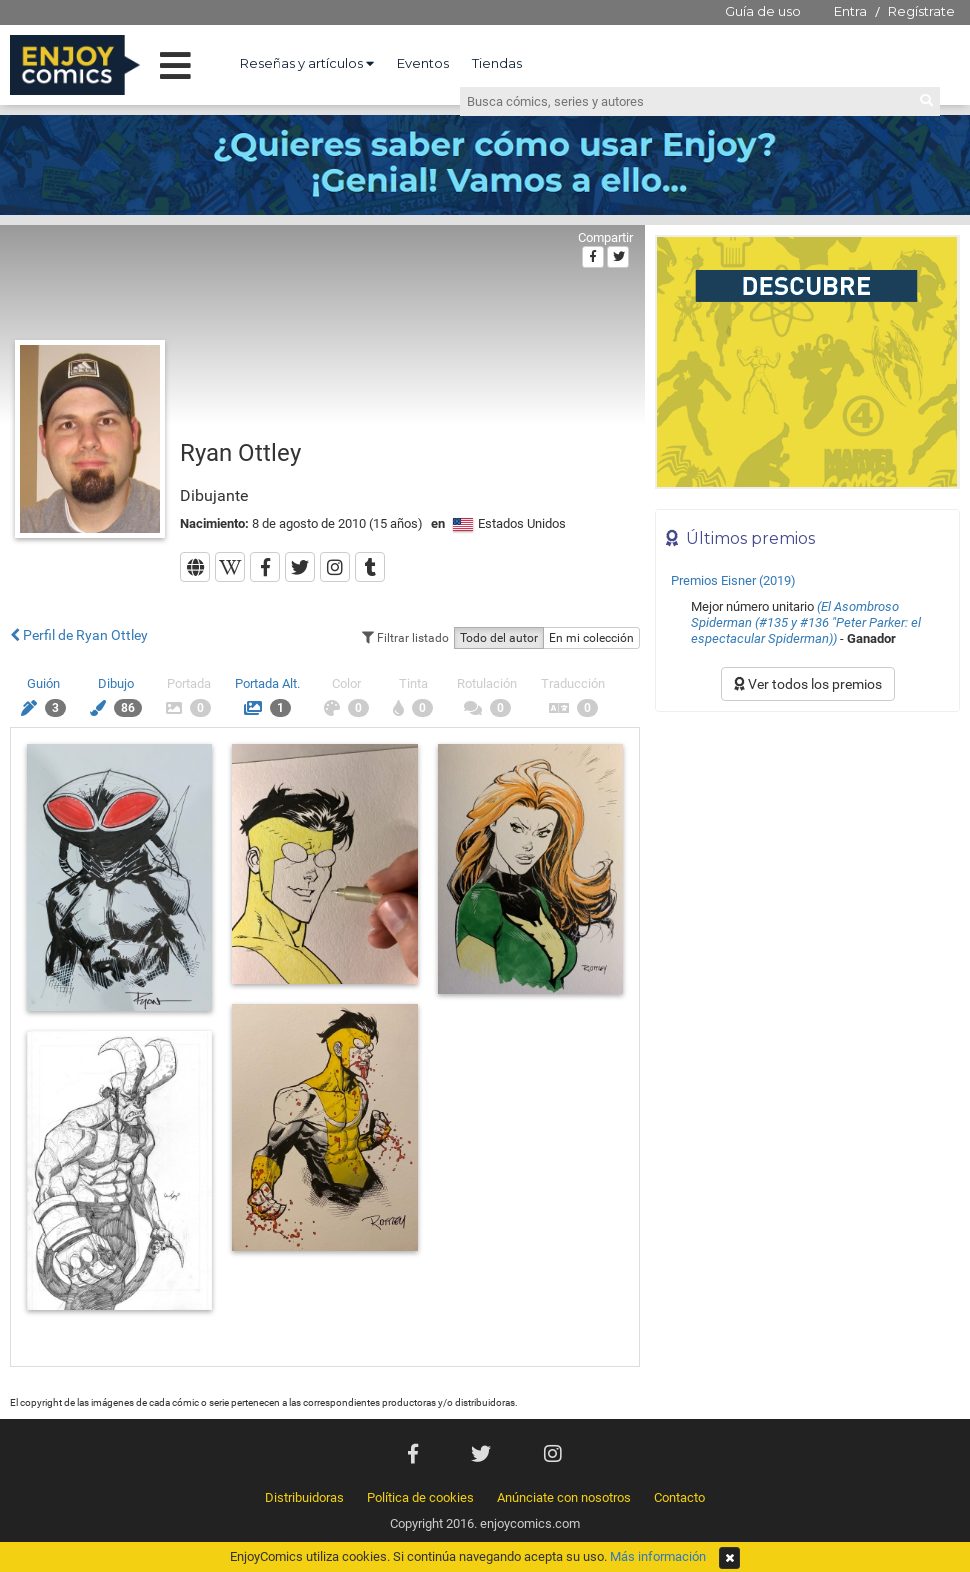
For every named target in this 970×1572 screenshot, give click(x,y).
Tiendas (497, 63)
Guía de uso (763, 11)
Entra (850, 11)
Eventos (423, 63)
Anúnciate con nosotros (564, 1497)
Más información (658, 1556)
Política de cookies (420, 1497)
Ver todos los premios (808, 684)
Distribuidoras (304, 1497)
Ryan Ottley (240, 453)
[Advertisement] (807, 857)
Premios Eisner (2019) (733, 580)
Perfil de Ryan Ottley (79, 635)
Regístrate (921, 11)
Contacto (679, 1497)
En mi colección (591, 638)
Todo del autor (499, 638)
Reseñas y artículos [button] (307, 63)
